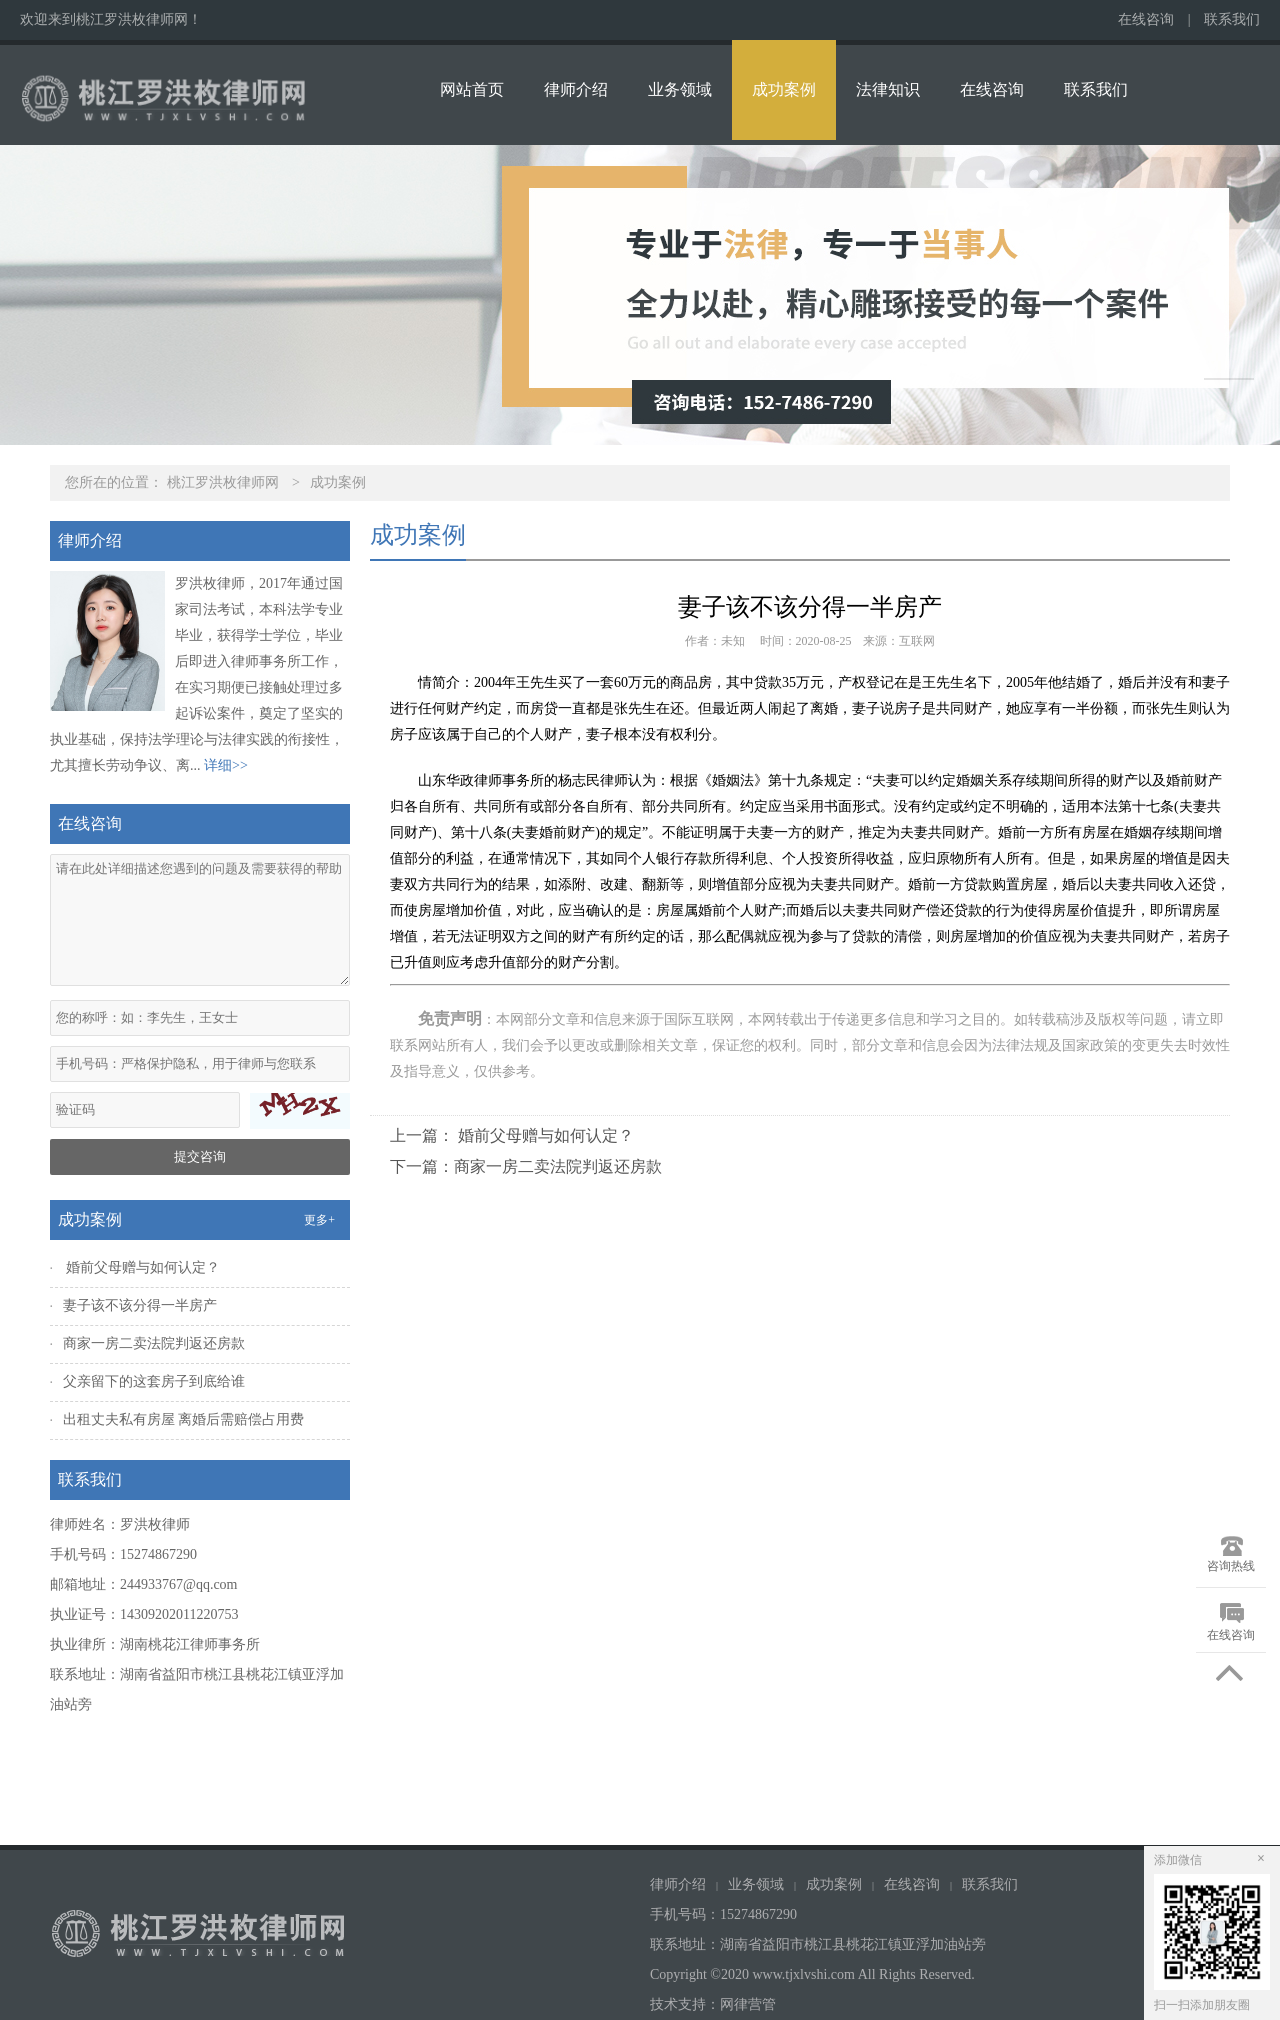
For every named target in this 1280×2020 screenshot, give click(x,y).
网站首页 (472, 89)
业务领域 (680, 89)
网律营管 (748, 2004)
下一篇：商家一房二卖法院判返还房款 (526, 1166)
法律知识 (888, 89)
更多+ (319, 1220)
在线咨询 (1146, 19)
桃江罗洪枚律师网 (223, 482)
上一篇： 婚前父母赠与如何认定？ (512, 1135)
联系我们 (1232, 19)
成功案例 (784, 89)
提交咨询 (200, 1156)
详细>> (226, 765)
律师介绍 (576, 89)
